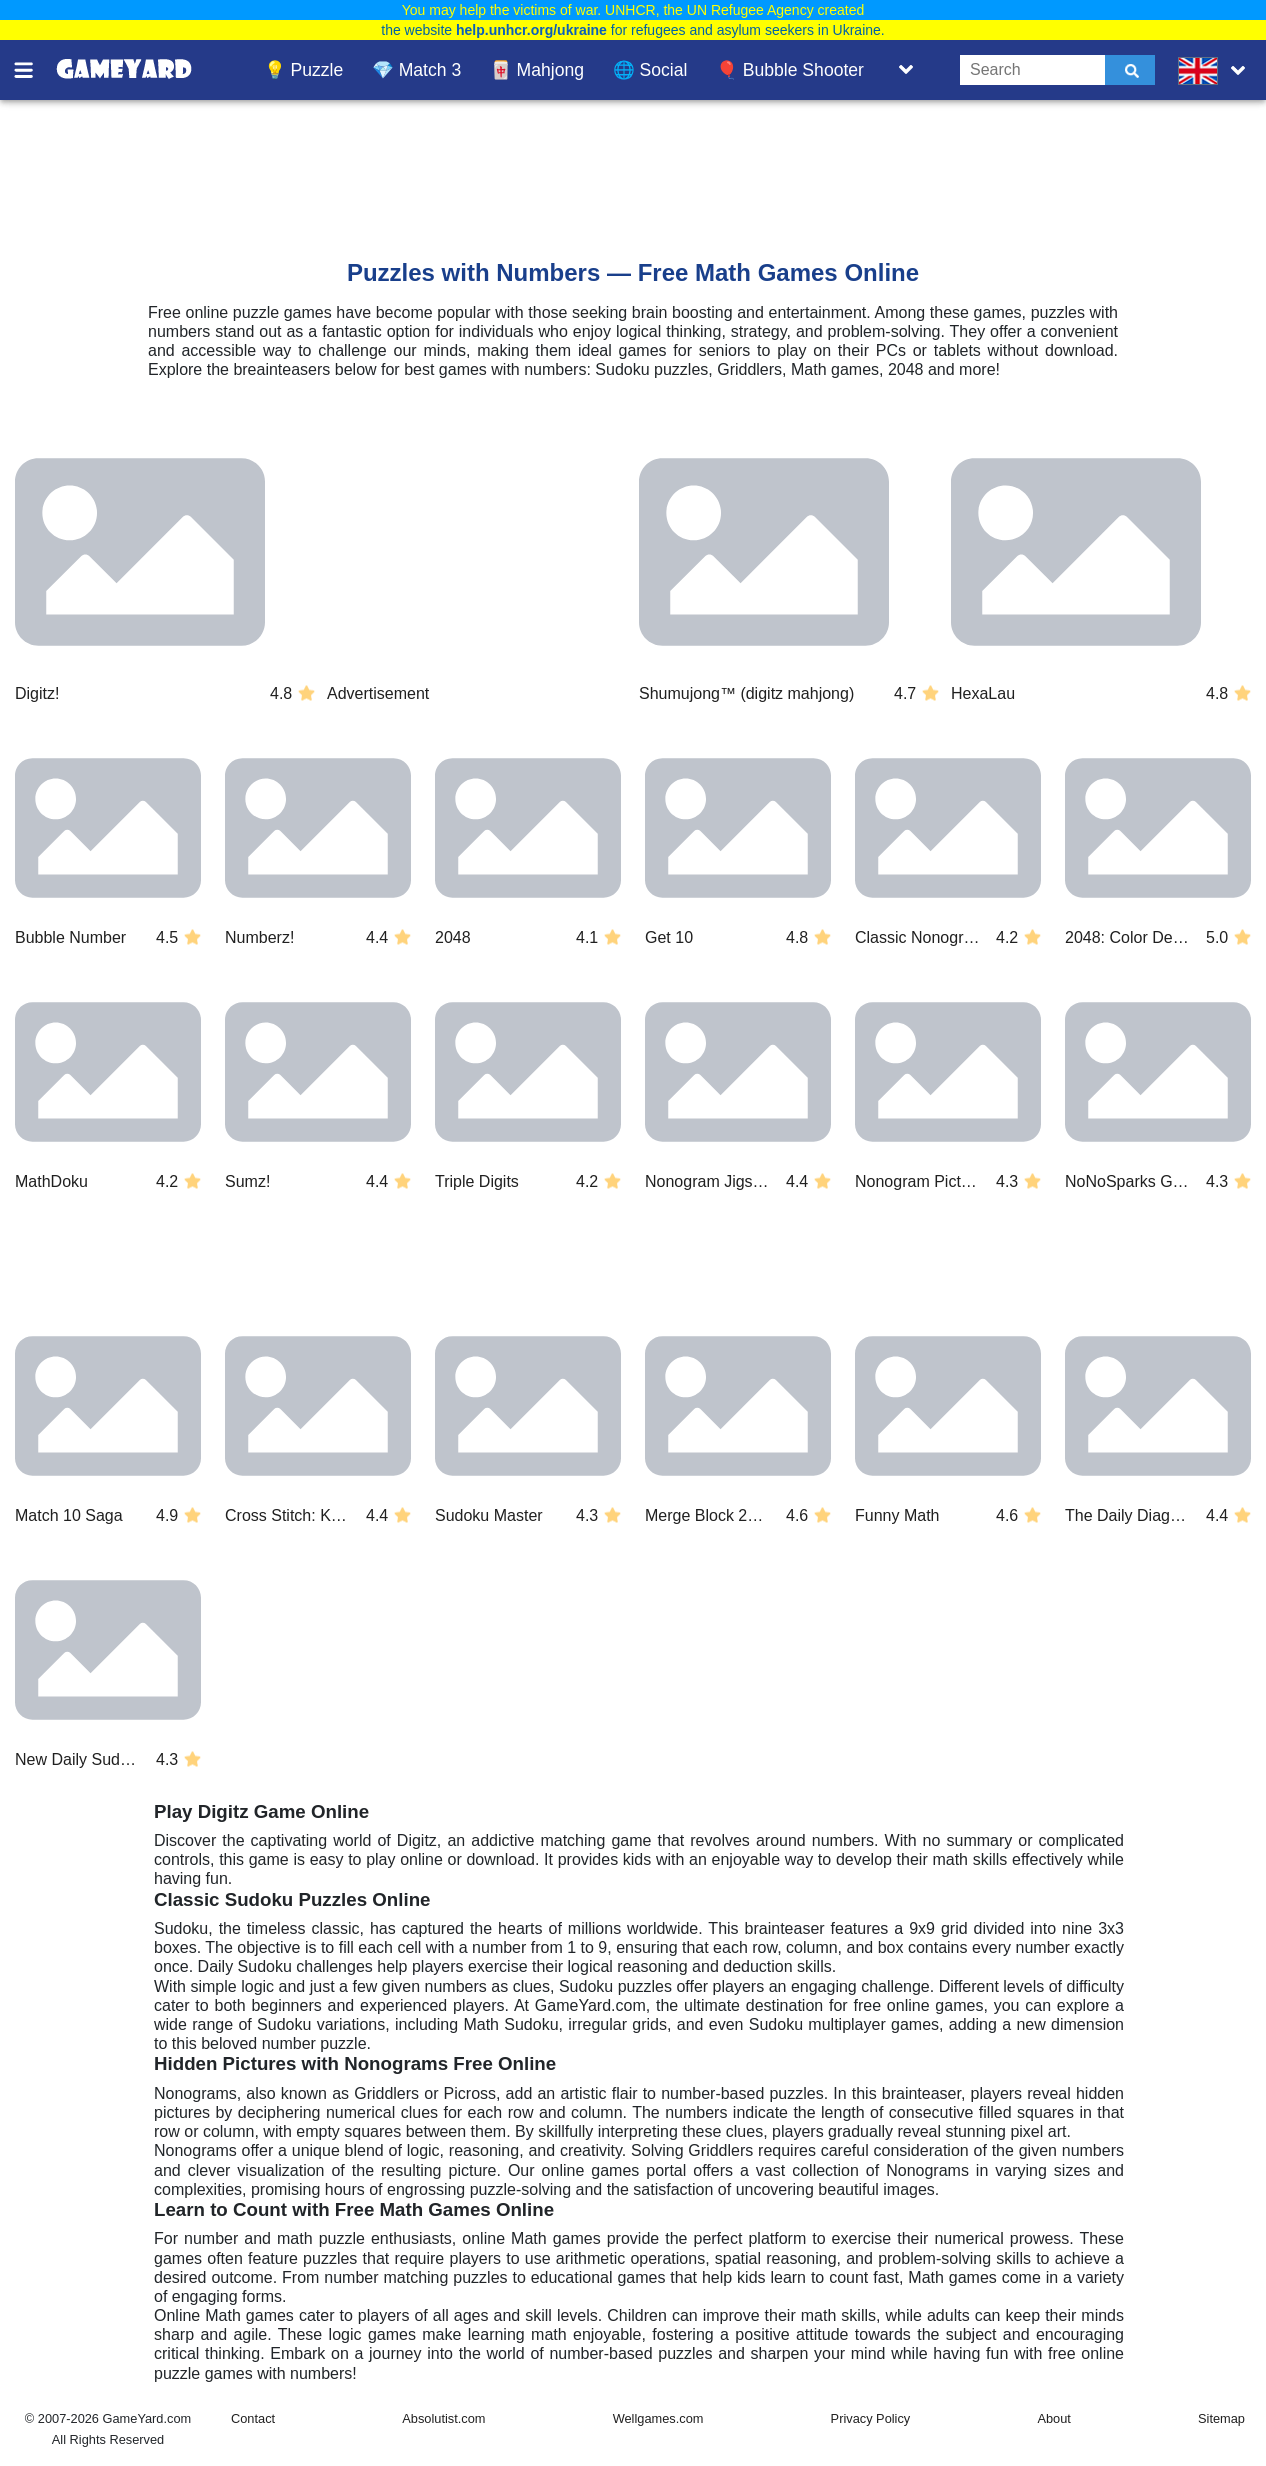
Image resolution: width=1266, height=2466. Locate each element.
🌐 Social (650, 70)
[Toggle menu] (35, 70)
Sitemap (1221, 2418)
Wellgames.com (658, 2418)
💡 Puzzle (304, 70)
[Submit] (1130, 70)
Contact (253, 2418)
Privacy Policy (871, 2418)
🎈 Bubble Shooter (790, 70)
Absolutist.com (443, 2418)
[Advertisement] (512, 161)
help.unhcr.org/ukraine (531, 30)
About (1053, 2418)
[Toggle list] (906, 70)
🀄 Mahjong (537, 70)
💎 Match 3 (416, 70)
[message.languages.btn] (1216, 70)
